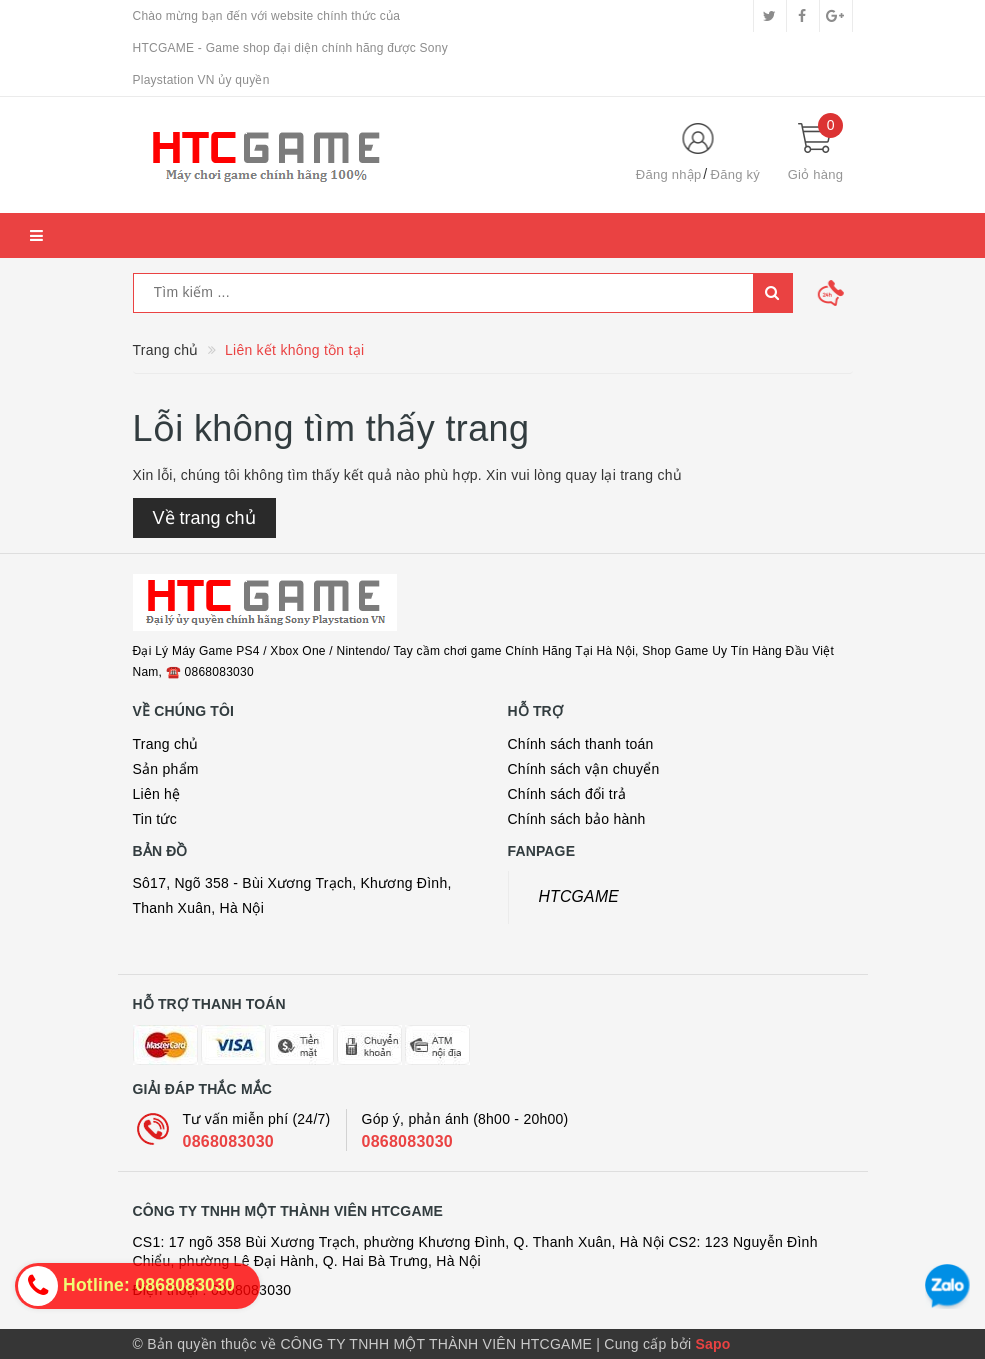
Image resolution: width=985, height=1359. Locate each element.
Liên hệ (157, 794)
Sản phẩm (166, 769)
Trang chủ (166, 744)
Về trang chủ (204, 518)
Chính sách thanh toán (581, 744)
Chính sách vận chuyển (584, 769)
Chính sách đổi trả (567, 794)
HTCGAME (579, 896)
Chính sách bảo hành (577, 819)
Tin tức (155, 819)
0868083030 (228, 1141)
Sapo (712, 1344)
